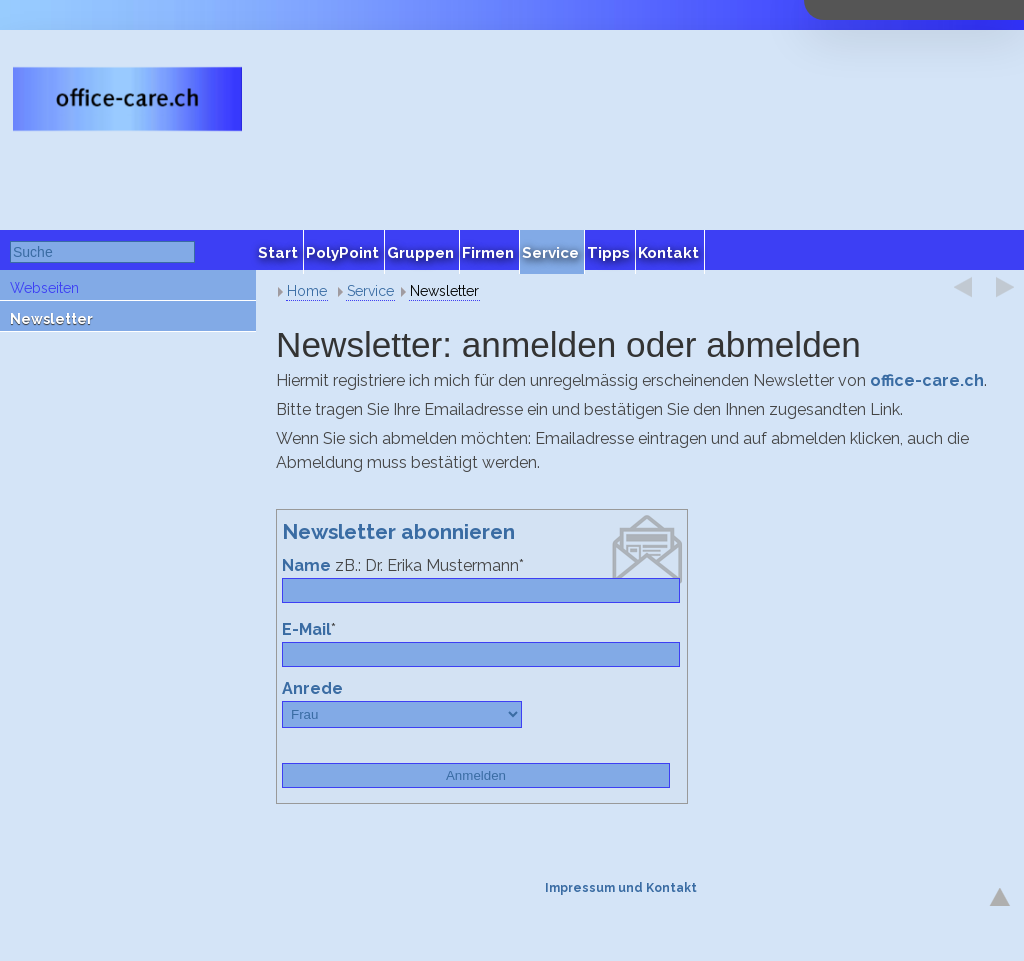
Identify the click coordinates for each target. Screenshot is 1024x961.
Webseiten (44, 288)
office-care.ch (927, 380)
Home (307, 291)
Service (370, 291)
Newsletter (51, 319)
